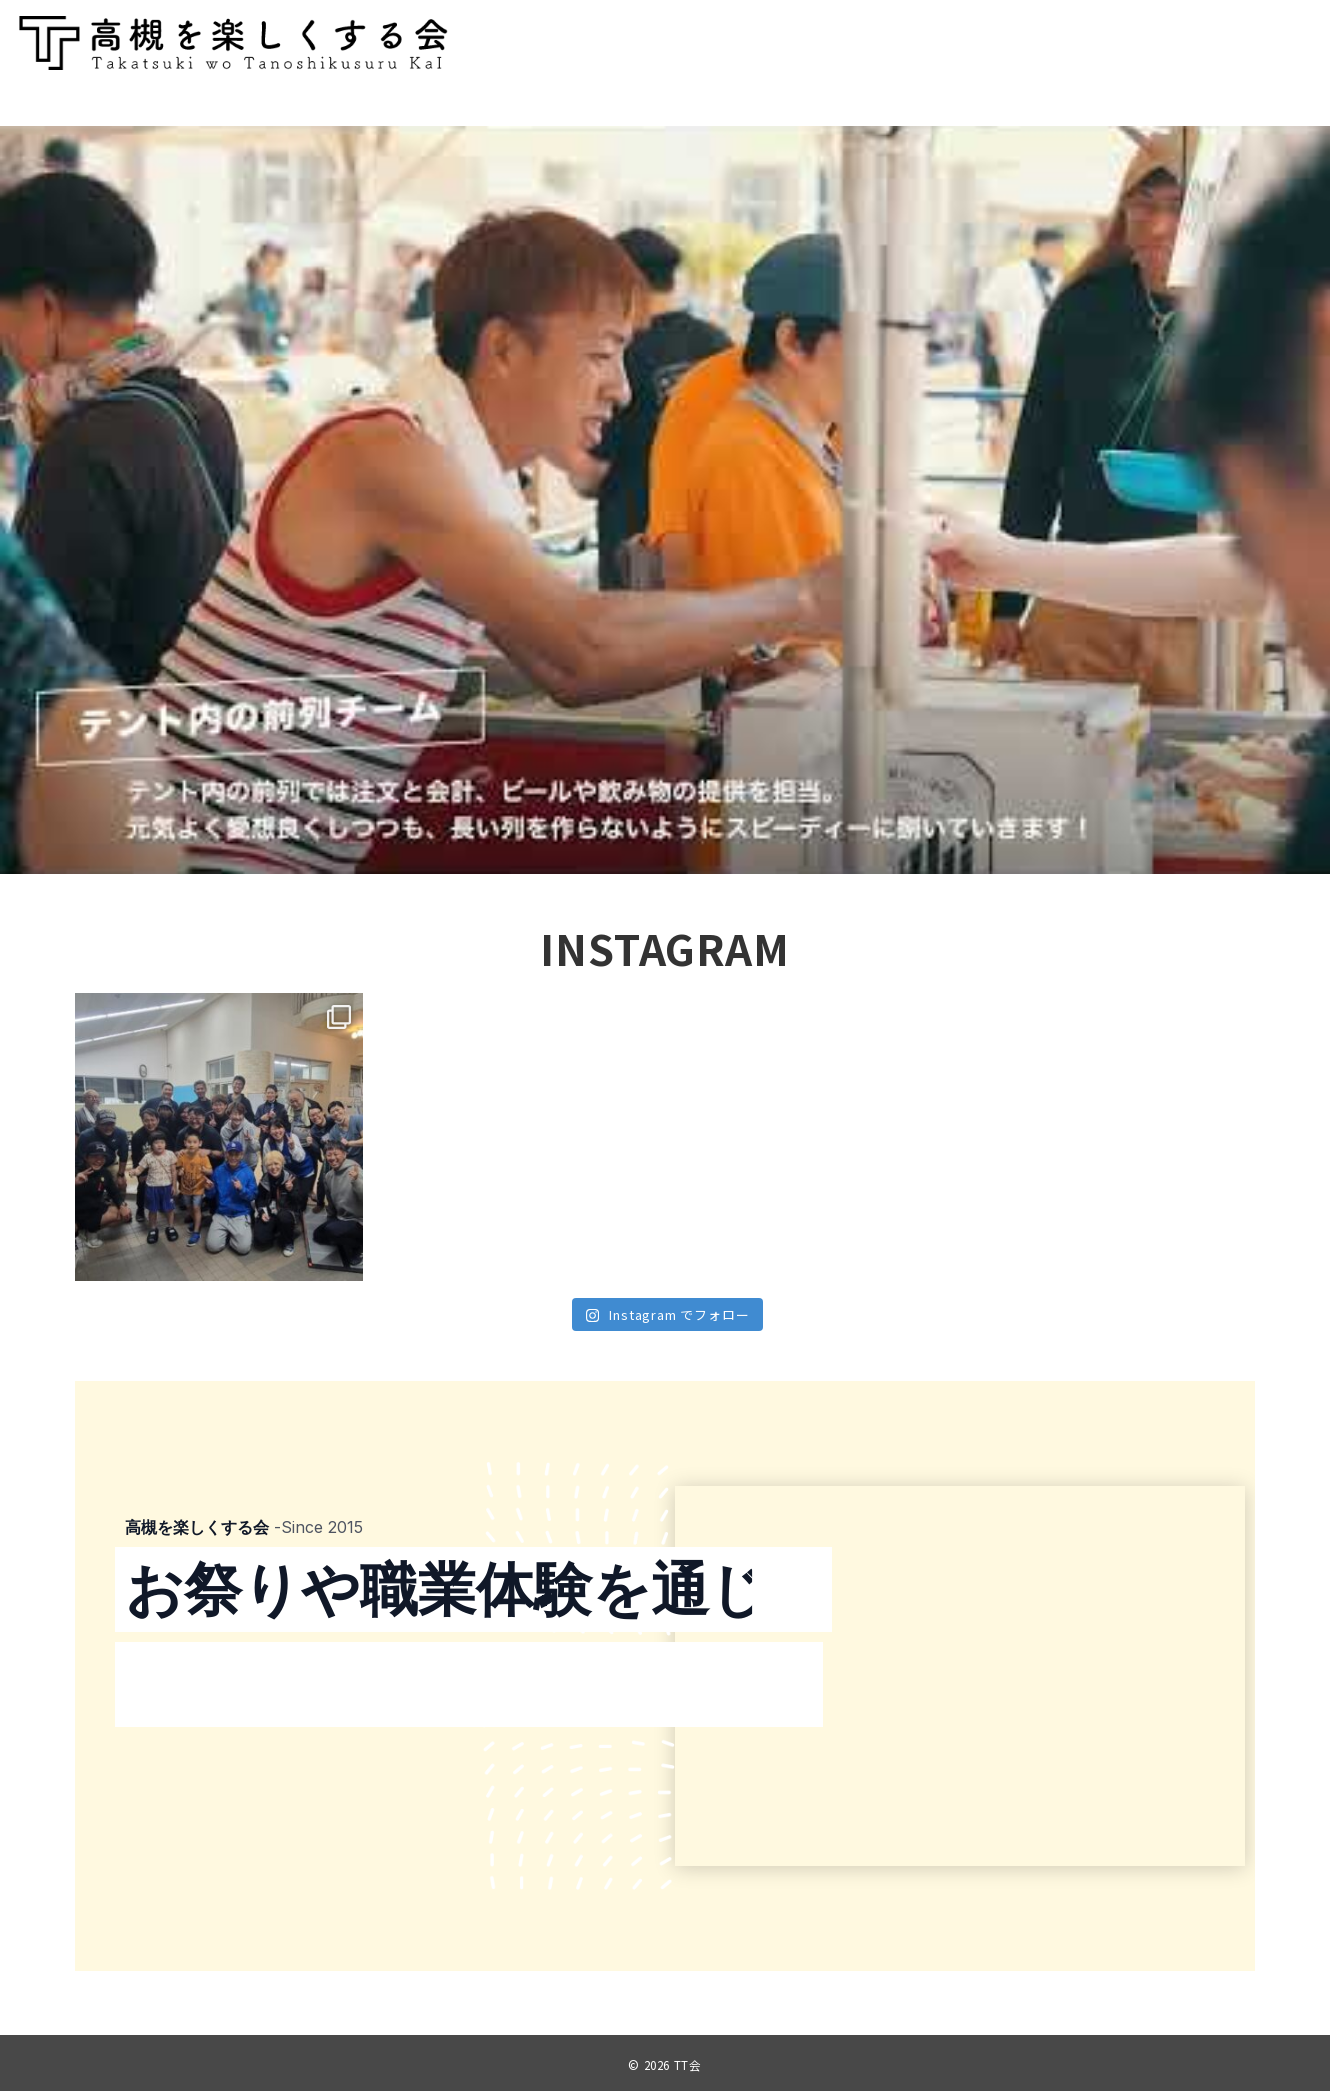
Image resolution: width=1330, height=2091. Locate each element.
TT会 (688, 2065)
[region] (665, 500)
